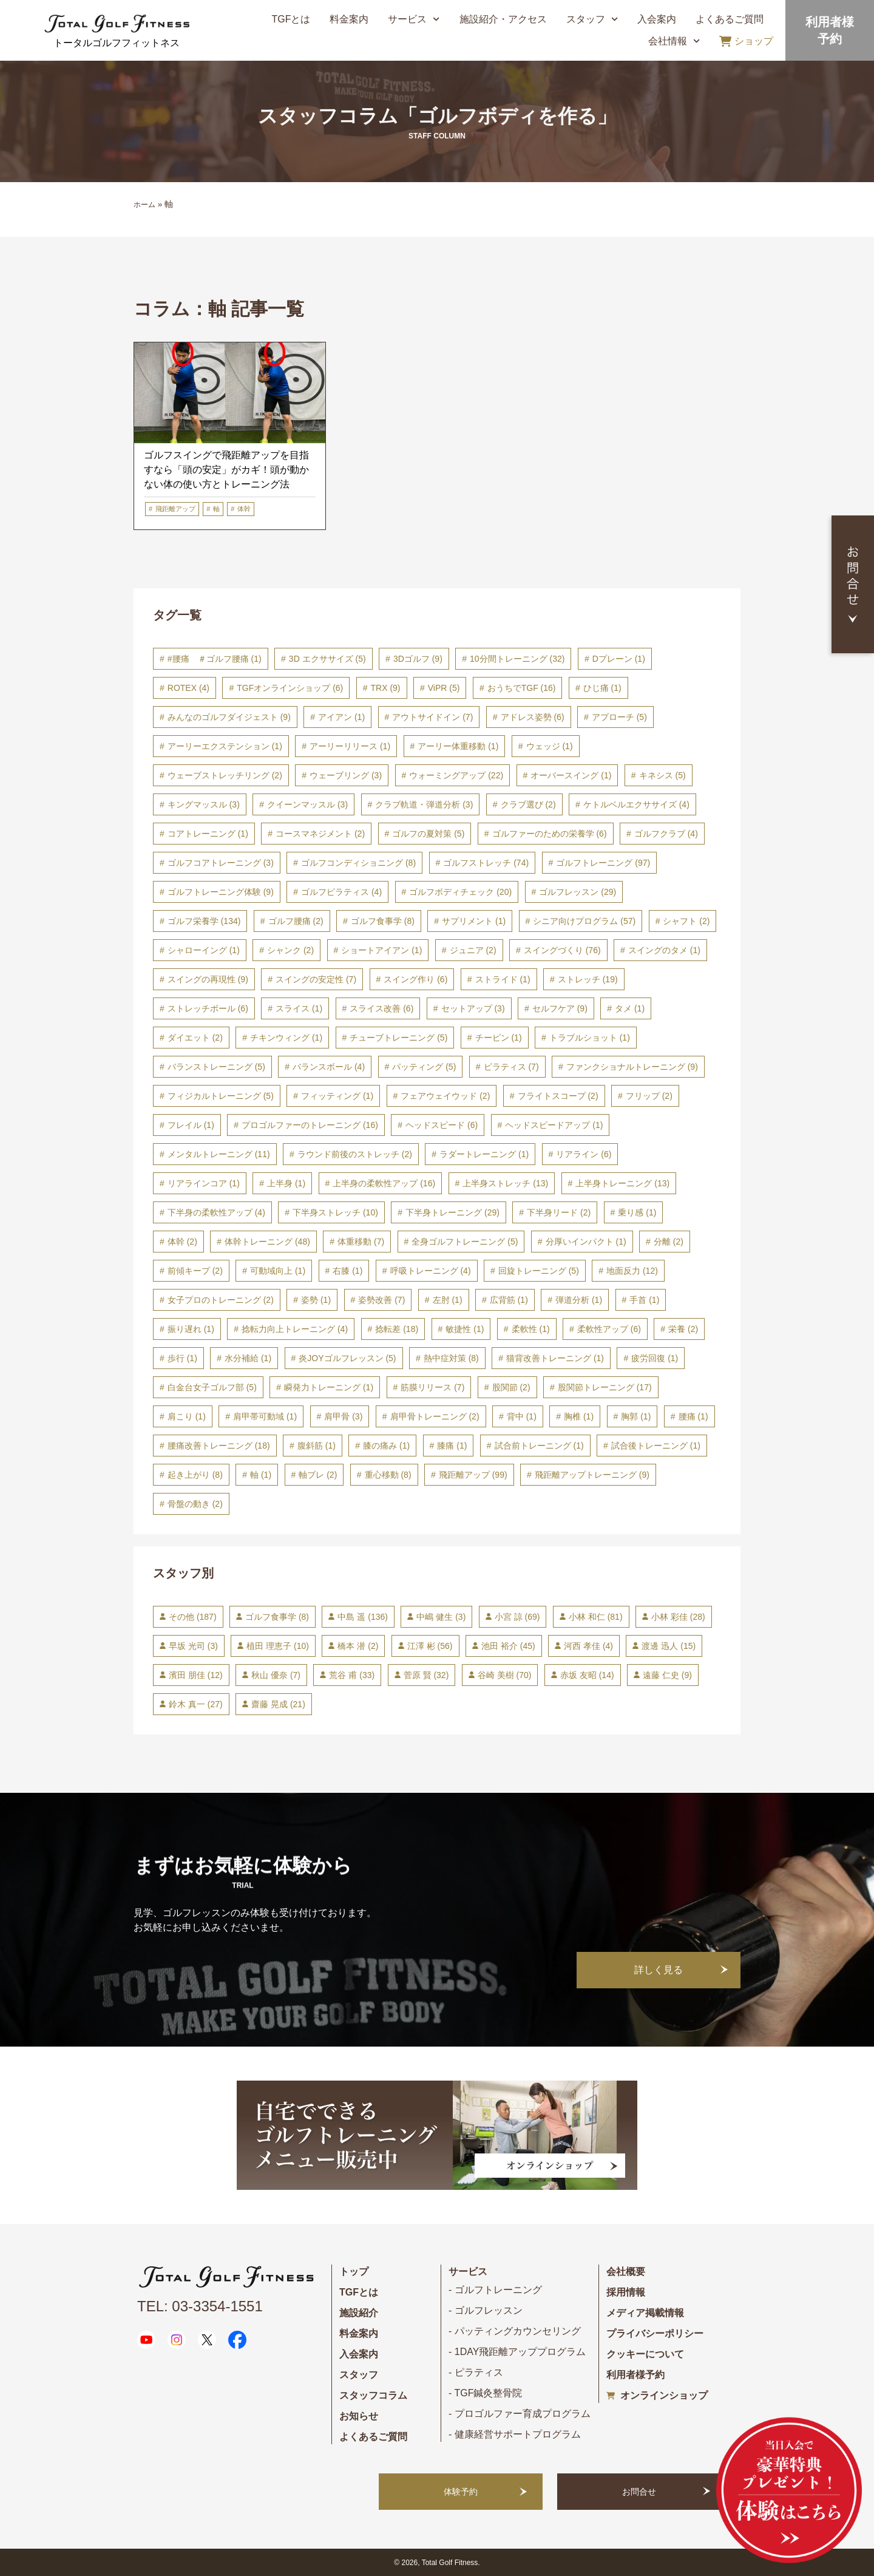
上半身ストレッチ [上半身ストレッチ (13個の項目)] (505, 1183)
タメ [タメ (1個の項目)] (630, 1008)
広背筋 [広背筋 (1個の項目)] (509, 1300)
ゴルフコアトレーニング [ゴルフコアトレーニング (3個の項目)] (221, 863)
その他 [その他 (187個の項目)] (193, 1617)
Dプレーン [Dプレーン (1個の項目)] (618, 659)
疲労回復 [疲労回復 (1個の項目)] (654, 1358)
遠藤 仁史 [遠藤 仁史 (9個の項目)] (667, 1675)
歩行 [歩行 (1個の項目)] (182, 1358)
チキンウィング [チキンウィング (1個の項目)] (286, 1037)
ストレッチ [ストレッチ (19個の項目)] (588, 979)
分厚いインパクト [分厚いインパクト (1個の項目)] (586, 1241)
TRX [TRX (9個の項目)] (386, 688)
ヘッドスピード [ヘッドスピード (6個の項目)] (441, 1125)
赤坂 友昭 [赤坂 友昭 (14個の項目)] (587, 1675)
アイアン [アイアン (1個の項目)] (341, 717)
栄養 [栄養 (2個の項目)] (683, 1329)
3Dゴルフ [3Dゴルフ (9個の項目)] (417, 659)
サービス (413, 19)
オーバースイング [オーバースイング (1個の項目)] (570, 775)
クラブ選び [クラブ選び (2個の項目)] (528, 804)
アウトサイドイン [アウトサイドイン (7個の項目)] (432, 717)
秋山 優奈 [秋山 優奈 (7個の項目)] (275, 1675)
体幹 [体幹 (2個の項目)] (182, 1241)
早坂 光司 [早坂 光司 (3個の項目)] (193, 1646)
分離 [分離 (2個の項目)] (668, 1241)
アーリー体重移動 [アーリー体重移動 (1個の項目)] (458, 746)
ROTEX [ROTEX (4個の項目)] (188, 688)
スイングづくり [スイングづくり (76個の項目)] (562, 950)
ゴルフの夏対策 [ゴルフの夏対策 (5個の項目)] (428, 833)
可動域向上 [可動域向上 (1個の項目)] (277, 1271)
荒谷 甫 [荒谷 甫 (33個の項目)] (351, 1675)
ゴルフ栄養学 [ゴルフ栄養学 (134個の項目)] (204, 921)
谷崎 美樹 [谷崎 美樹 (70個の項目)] (505, 1675)
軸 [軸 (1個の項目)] (260, 1475)
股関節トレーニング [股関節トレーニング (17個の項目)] (605, 1387)
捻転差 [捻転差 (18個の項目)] (396, 1329)
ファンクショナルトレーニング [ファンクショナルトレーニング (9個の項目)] (632, 1067)
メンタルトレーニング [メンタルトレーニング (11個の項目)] (219, 1154)
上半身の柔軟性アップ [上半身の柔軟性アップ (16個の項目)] (384, 1183)
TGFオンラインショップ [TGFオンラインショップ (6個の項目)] (290, 688)
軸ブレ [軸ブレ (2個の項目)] (318, 1475)
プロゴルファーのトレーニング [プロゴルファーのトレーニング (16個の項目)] (310, 1125)
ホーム (144, 204)
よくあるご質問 (730, 19)
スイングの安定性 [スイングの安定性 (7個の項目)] (316, 979)
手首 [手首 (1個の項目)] (644, 1300)
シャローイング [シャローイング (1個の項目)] (204, 950)
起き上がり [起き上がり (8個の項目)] (195, 1475)
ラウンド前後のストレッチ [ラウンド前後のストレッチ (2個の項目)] (354, 1154)
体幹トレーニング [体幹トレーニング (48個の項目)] (267, 1241)
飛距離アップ (175, 508)
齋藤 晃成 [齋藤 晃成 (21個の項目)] (278, 1704)
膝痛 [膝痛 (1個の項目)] (452, 1445)
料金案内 (349, 19)
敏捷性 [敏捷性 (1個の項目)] (464, 1329)
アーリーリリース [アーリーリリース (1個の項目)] (350, 746)
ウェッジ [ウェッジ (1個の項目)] (549, 746)
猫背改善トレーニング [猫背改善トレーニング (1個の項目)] (555, 1358)
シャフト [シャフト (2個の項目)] (686, 921)
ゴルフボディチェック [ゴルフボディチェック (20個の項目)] (460, 892)
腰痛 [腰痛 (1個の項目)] (693, 1416)
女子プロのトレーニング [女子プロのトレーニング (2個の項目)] (221, 1300)
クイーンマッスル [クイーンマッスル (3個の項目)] (307, 804)
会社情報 (674, 41)
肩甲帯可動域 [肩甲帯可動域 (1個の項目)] (265, 1416)
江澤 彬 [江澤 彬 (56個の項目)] (430, 1646)
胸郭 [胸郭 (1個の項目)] (636, 1416)
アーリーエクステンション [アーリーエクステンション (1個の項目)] (225, 746)
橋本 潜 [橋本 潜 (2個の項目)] (357, 1646)
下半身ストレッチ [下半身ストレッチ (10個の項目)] (335, 1212)
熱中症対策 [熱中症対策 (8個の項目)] (451, 1358)
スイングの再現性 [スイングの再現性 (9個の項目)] (208, 979)
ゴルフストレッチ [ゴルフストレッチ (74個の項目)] (486, 863)
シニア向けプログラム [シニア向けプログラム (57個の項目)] (584, 921)
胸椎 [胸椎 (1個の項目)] (579, 1416)
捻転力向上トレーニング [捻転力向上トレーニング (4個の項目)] (295, 1329)
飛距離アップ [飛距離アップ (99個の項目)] (473, 1475)
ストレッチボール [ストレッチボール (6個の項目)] (208, 1008)
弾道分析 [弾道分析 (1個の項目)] (578, 1300)
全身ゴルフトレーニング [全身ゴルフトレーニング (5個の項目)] (465, 1241)
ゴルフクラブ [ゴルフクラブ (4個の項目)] (666, 833)
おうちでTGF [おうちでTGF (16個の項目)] (521, 688)
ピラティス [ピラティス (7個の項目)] (511, 1067)
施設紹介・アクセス (503, 19)
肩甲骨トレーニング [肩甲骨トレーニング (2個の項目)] (434, 1416)
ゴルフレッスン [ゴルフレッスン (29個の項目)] (577, 892)
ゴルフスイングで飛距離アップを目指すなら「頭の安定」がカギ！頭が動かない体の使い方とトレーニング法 (226, 469)
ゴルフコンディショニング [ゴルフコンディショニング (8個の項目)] (358, 863)
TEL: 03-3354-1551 (200, 2306)
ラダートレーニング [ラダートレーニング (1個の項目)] (484, 1154)
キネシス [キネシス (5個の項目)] (662, 775)
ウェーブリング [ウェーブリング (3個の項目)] (346, 775)
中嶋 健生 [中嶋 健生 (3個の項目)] (441, 1617)
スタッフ (592, 19)
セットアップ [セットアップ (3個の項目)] (473, 1008)
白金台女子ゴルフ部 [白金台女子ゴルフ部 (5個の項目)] (212, 1387)
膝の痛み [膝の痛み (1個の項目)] (386, 1445)
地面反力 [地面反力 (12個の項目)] (632, 1271)
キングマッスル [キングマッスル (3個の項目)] (204, 804)
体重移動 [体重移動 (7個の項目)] (360, 1241)
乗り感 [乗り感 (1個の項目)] (637, 1212)
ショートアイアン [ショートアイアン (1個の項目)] (381, 950)
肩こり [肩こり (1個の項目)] (187, 1416)
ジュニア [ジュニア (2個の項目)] (473, 950)
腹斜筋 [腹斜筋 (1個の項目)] (316, 1445)
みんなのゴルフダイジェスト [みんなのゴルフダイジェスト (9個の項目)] (229, 717)
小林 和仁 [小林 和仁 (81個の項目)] (596, 1617)
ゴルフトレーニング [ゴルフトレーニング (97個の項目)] (603, 863)
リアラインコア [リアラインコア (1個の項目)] (204, 1183)
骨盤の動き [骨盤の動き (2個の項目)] (195, 1504)
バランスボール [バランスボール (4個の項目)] (329, 1067)
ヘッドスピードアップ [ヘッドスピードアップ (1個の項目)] (554, 1125)
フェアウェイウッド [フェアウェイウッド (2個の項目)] (445, 1096)
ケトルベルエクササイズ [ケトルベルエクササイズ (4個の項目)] (636, 804)
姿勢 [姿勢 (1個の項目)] (316, 1300)
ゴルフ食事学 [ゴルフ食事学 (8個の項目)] (383, 921)
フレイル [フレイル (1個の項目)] (191, 1125)
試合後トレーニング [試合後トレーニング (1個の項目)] (655, 1445)
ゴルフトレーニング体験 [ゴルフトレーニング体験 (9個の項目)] (221, 892)
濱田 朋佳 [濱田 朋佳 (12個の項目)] (196, 1675)
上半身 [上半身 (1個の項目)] (286, 1183)
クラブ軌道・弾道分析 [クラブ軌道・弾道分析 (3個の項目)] (424, 804)
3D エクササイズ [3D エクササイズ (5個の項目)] (327, 659)
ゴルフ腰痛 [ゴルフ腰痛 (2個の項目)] (296, 921)
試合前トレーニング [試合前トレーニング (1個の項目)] (539, 1445)
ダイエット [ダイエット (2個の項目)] (195, 1037)
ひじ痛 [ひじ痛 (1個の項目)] (602, 688)
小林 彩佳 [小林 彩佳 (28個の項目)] (678, 1617)
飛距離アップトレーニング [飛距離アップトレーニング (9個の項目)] (592, 1475)
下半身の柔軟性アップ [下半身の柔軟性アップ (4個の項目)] (216, 1212)
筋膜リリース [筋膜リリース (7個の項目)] (432, 1387)
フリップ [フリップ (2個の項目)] (649, 1096)
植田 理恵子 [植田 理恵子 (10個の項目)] (277, 1646)
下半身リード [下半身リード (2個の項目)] (559, 1212)
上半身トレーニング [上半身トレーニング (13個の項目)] (622, 1183)
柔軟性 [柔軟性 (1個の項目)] (531, 1329)
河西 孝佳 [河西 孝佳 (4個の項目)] (588, 1646)
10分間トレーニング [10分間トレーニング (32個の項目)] (517, 659)
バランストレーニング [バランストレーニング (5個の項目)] (216, 1067)
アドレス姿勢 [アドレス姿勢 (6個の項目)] (532, 717)
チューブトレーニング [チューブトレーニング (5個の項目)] (398, 1037)
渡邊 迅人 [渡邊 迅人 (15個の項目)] (669, 1646)
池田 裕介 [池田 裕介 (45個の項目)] (508, 1646)
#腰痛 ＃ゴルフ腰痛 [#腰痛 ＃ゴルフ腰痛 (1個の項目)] (215, 659)
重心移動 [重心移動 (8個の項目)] (388, 1475)
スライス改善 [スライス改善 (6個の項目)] (381, 1008)
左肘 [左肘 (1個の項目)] (447, 1300)
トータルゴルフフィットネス (116, 43)
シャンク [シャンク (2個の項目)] (290, 950)
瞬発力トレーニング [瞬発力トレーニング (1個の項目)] (328, 1387)
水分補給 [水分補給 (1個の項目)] (248, 1358)
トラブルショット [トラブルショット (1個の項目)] (589, 1037)
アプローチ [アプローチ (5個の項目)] (619, 717)
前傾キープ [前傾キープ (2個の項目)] (195, 1271)
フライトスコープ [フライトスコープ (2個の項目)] (558, 1096)
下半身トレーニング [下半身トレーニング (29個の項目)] (452, 1212)
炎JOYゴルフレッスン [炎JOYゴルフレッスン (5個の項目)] (347, 1358)
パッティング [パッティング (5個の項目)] (424, 1067)
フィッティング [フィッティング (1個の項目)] (337, 1096)
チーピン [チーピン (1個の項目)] (498, 1037)
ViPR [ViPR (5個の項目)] (444, 688)
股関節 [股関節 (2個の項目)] (511, 1387)
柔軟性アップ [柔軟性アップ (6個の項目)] (609, 1329)
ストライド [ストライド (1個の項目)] (502, 979)
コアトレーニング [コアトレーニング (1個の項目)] (208, 833)
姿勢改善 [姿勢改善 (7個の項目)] (381, 1300)
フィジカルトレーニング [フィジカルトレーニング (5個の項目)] (221, 1096)
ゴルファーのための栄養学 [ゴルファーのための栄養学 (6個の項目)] (549, 833)
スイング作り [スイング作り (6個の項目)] (415, 979)
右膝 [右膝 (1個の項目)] (347, 1271)
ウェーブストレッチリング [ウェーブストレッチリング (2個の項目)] (225, 775)
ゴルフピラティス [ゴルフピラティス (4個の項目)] (341, 892)
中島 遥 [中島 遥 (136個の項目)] (362, 1617)
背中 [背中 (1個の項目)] (522, 1416)
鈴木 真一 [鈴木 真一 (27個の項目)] (196, 1704)
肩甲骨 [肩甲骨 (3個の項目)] (343, 1416)
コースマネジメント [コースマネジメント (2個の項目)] (320, 833)
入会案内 (656, 19)
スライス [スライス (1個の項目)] (299, 1008)
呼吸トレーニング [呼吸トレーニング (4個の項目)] (430, 1271)
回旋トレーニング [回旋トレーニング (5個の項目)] (538, 1271)
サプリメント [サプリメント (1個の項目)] (474, 921)
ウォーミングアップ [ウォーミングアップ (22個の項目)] (456, 775)
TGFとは (290, 19)
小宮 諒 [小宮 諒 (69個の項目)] (517, 1617)
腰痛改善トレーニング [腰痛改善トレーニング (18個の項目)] (219, 1445)
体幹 (244, 508)
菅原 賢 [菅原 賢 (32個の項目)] (426, 1675)
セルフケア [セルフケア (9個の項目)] (560, 1008)
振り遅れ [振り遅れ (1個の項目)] (191, 1329)
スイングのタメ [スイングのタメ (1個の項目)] (664, 950)
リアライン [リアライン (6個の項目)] (583, 1154)
